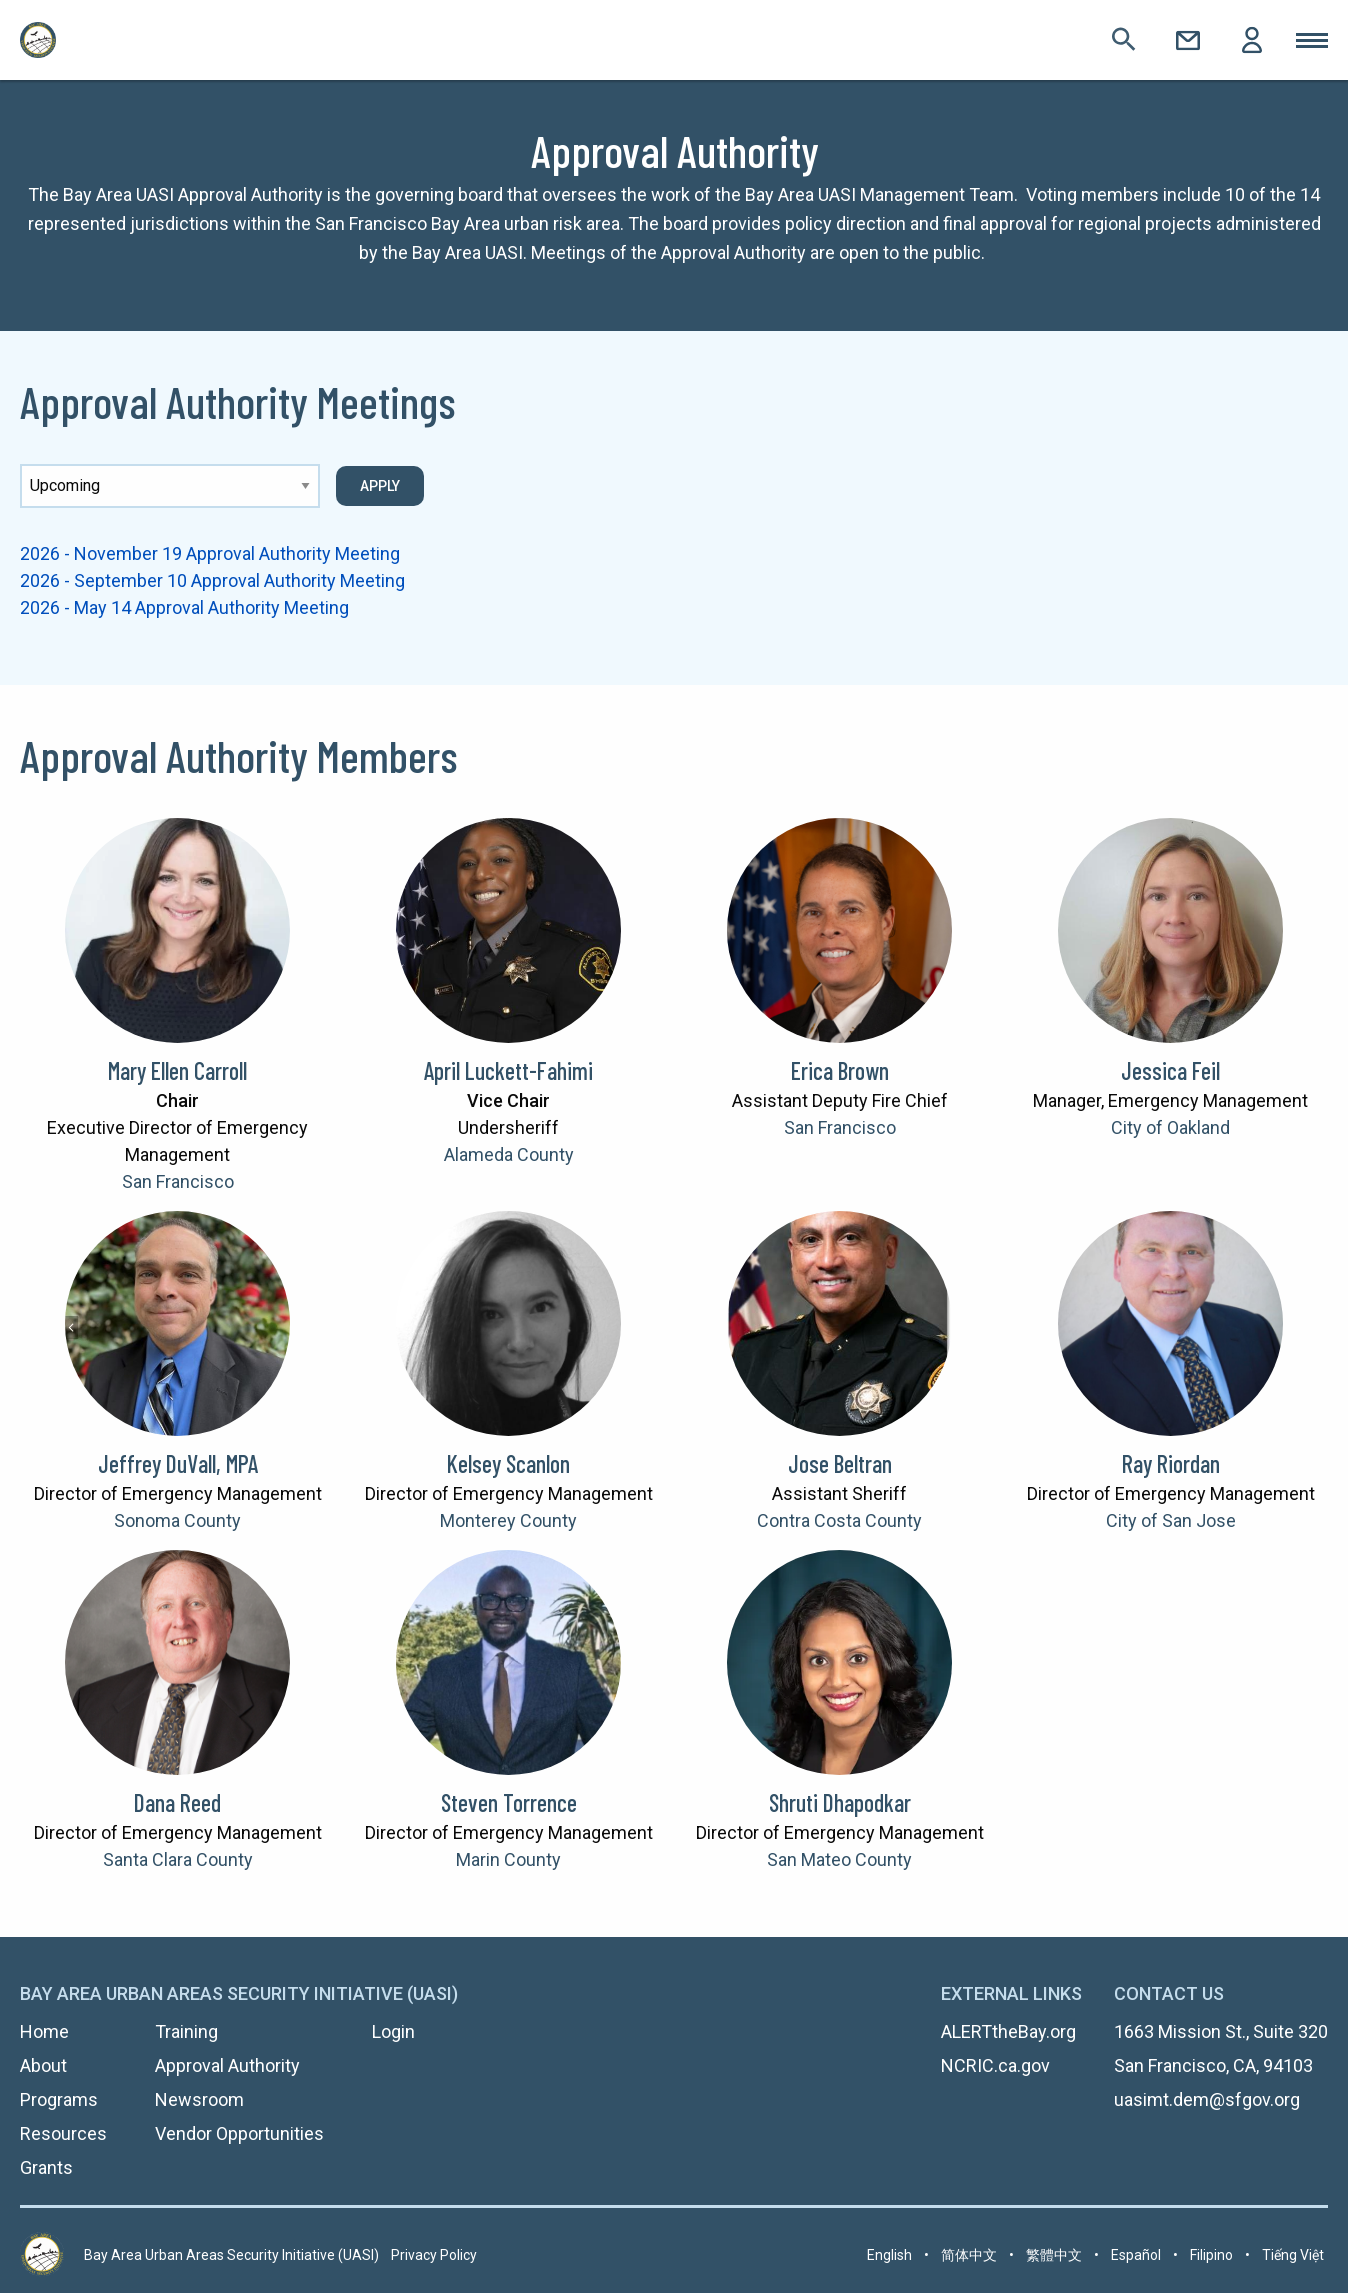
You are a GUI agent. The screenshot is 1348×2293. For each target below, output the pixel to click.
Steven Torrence (509, 1802)
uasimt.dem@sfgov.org (1207, 2099)
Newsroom (199, 2099)
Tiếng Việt (1293, 2255)
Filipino (1211, 2255)
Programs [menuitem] (59, 2099)
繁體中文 (1054, 2255)
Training (186, 2031)
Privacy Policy (434, 2255)
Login (1252, 40)
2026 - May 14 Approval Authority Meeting (184, 607)
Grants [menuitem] (46, 2167)
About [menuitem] (43, 2065)
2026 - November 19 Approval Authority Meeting (210, 553)
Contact (1188, 40)
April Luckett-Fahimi (508, 1070)
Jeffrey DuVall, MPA (178, 1463)
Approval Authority (227, 2065)
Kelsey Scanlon (508, 1463)
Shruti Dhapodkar (840, 1802)
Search (1124, 40)
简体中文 (969, 2255)
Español (1136, 2255)
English (889, 2255)
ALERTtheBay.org (1008, 2031)
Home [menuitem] (44, 2031)
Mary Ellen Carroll (177, 1070)
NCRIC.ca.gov (995, 2065)
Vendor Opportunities (239, 2133)
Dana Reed (177, 1802)
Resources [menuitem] (63, 2133)
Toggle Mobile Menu (1312, 40)
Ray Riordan (1171, 1463)
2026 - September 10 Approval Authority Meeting (212, 580)
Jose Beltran (840, 1463)
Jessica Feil (1170, 1070)
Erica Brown (840, 1070)
